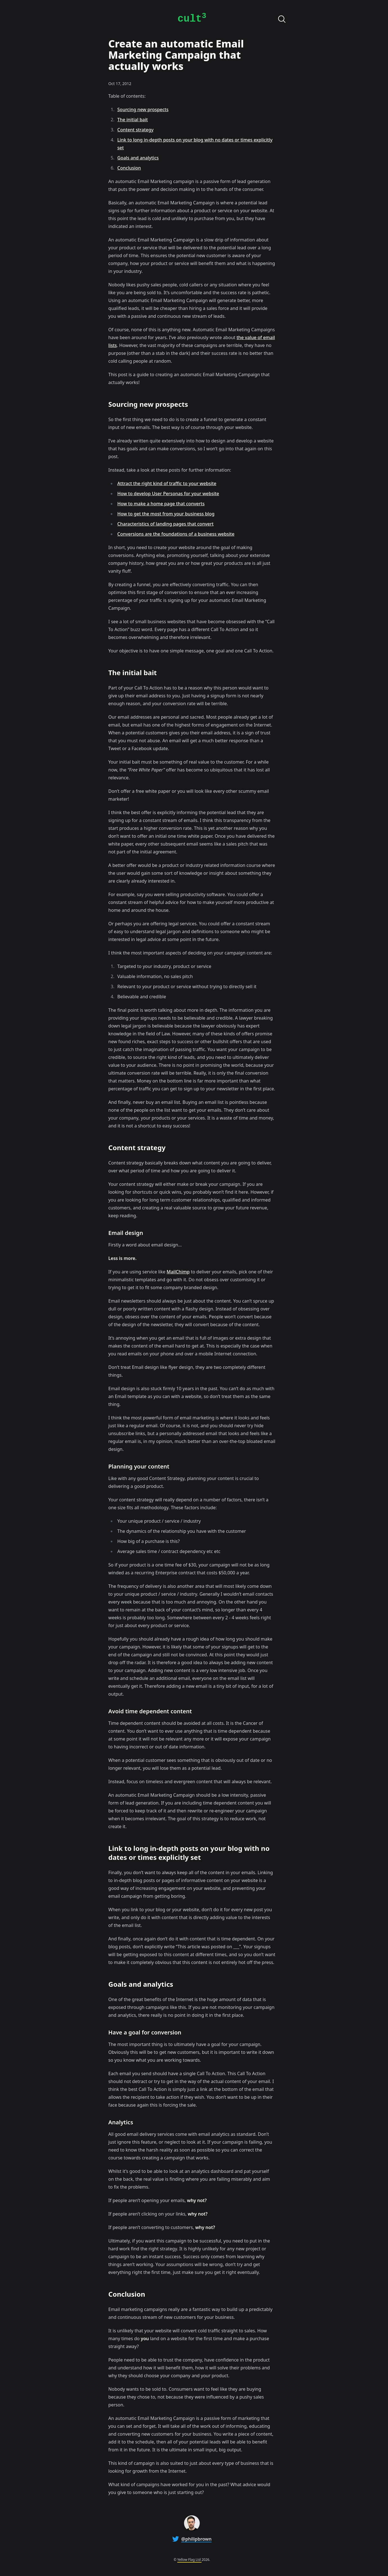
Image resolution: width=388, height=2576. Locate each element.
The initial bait (132, 120)
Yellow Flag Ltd (189, 2559)
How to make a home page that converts (161, 504)
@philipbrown (196, 2539)
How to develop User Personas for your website (168, 493)
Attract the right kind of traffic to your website (166, 483)
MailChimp (178, 1272)
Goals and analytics (138, 158)
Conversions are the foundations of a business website (176, 534)
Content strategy (135, 130)
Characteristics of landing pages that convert (165, 524)
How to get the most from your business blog (166, 514)
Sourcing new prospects (143, 109)
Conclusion (129, 168)
